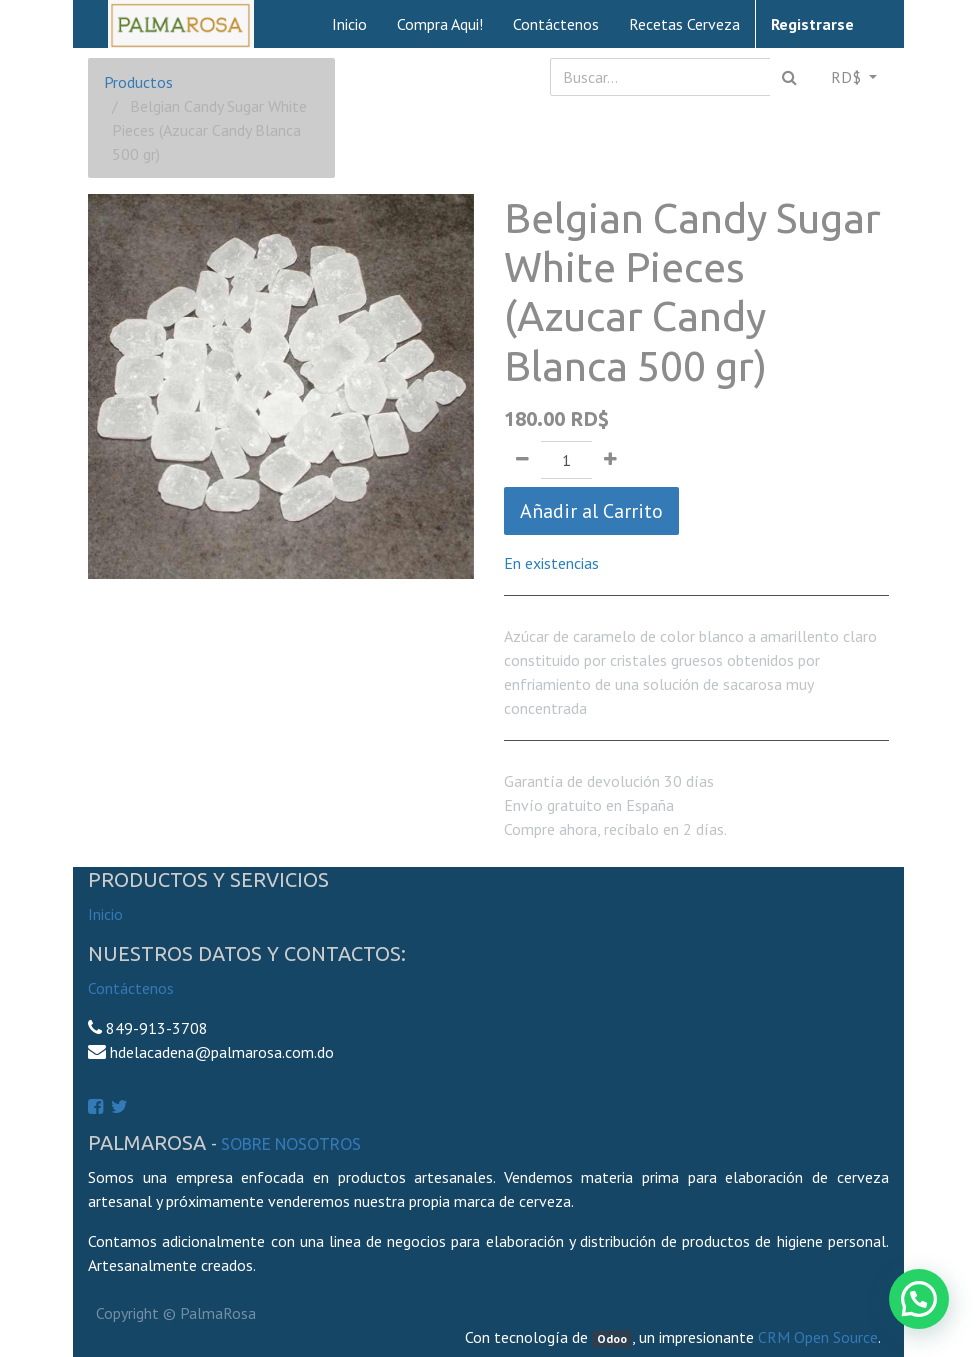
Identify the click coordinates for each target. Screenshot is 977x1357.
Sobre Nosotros (291, 1144)
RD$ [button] (848, 77)
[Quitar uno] (522, 460)
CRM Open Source (818, 1337)
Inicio (105, 914)
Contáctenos (131, 988)
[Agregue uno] (610, 460)
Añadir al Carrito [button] (591, 511)
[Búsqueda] (789, 77)
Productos (138, 82)
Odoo (612, 1338)
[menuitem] (349, 24)
